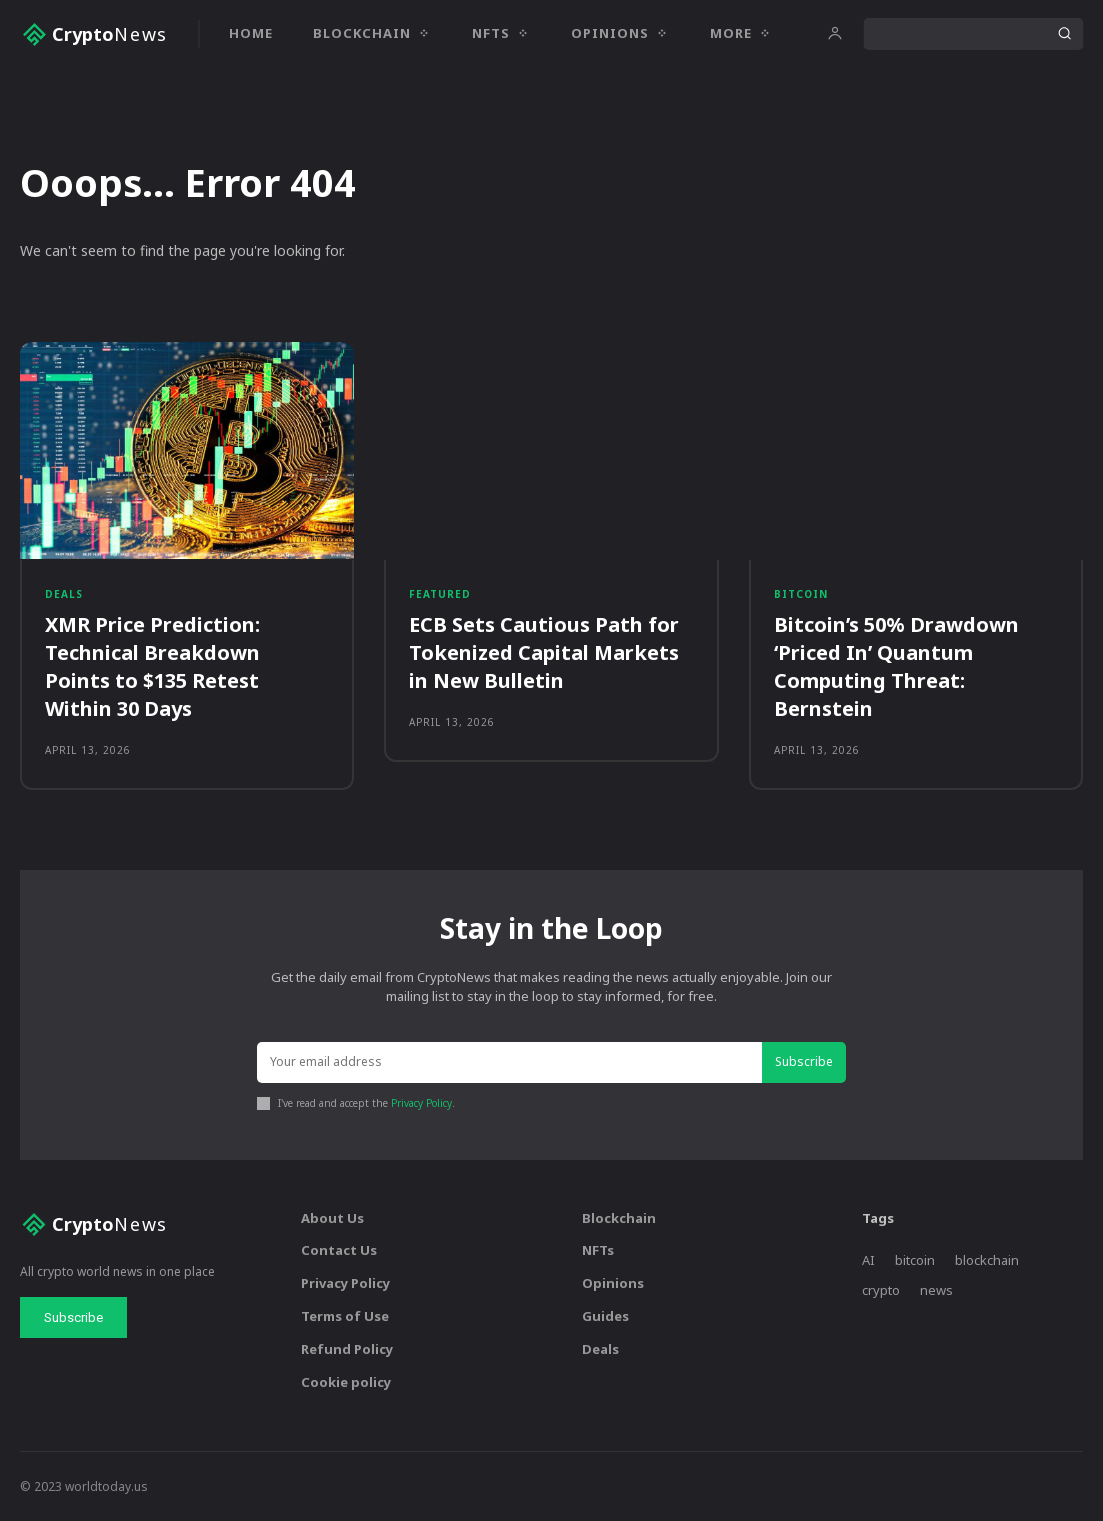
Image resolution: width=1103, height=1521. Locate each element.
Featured (440, 594)
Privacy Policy (421, 1103)
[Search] (1064, 34)
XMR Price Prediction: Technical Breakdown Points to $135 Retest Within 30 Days (152, 666)
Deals (64, 594)
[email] (510, 1062)
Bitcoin (801, 594)
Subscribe (804, 1061)
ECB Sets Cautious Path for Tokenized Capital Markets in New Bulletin (544, 652)
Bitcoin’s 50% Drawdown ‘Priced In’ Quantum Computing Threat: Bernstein (896, 666)
